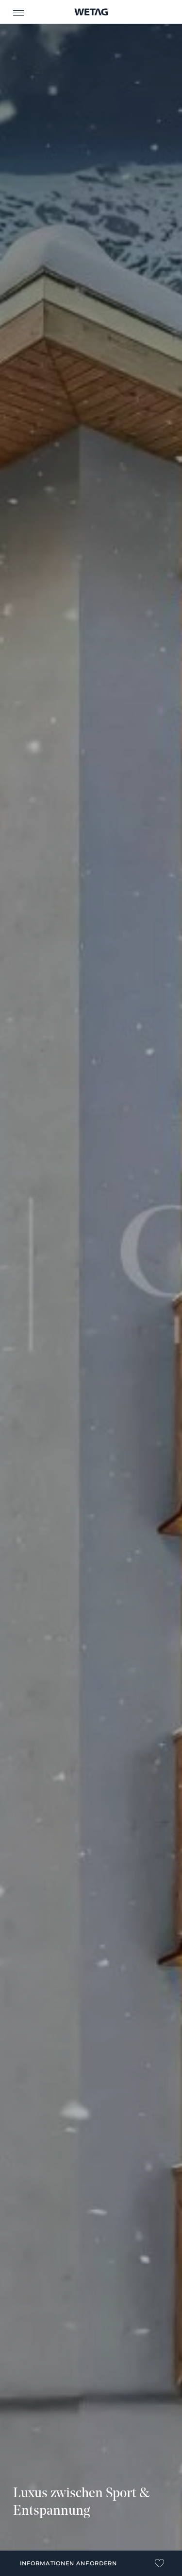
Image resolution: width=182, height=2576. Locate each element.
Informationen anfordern (68, 2563)
